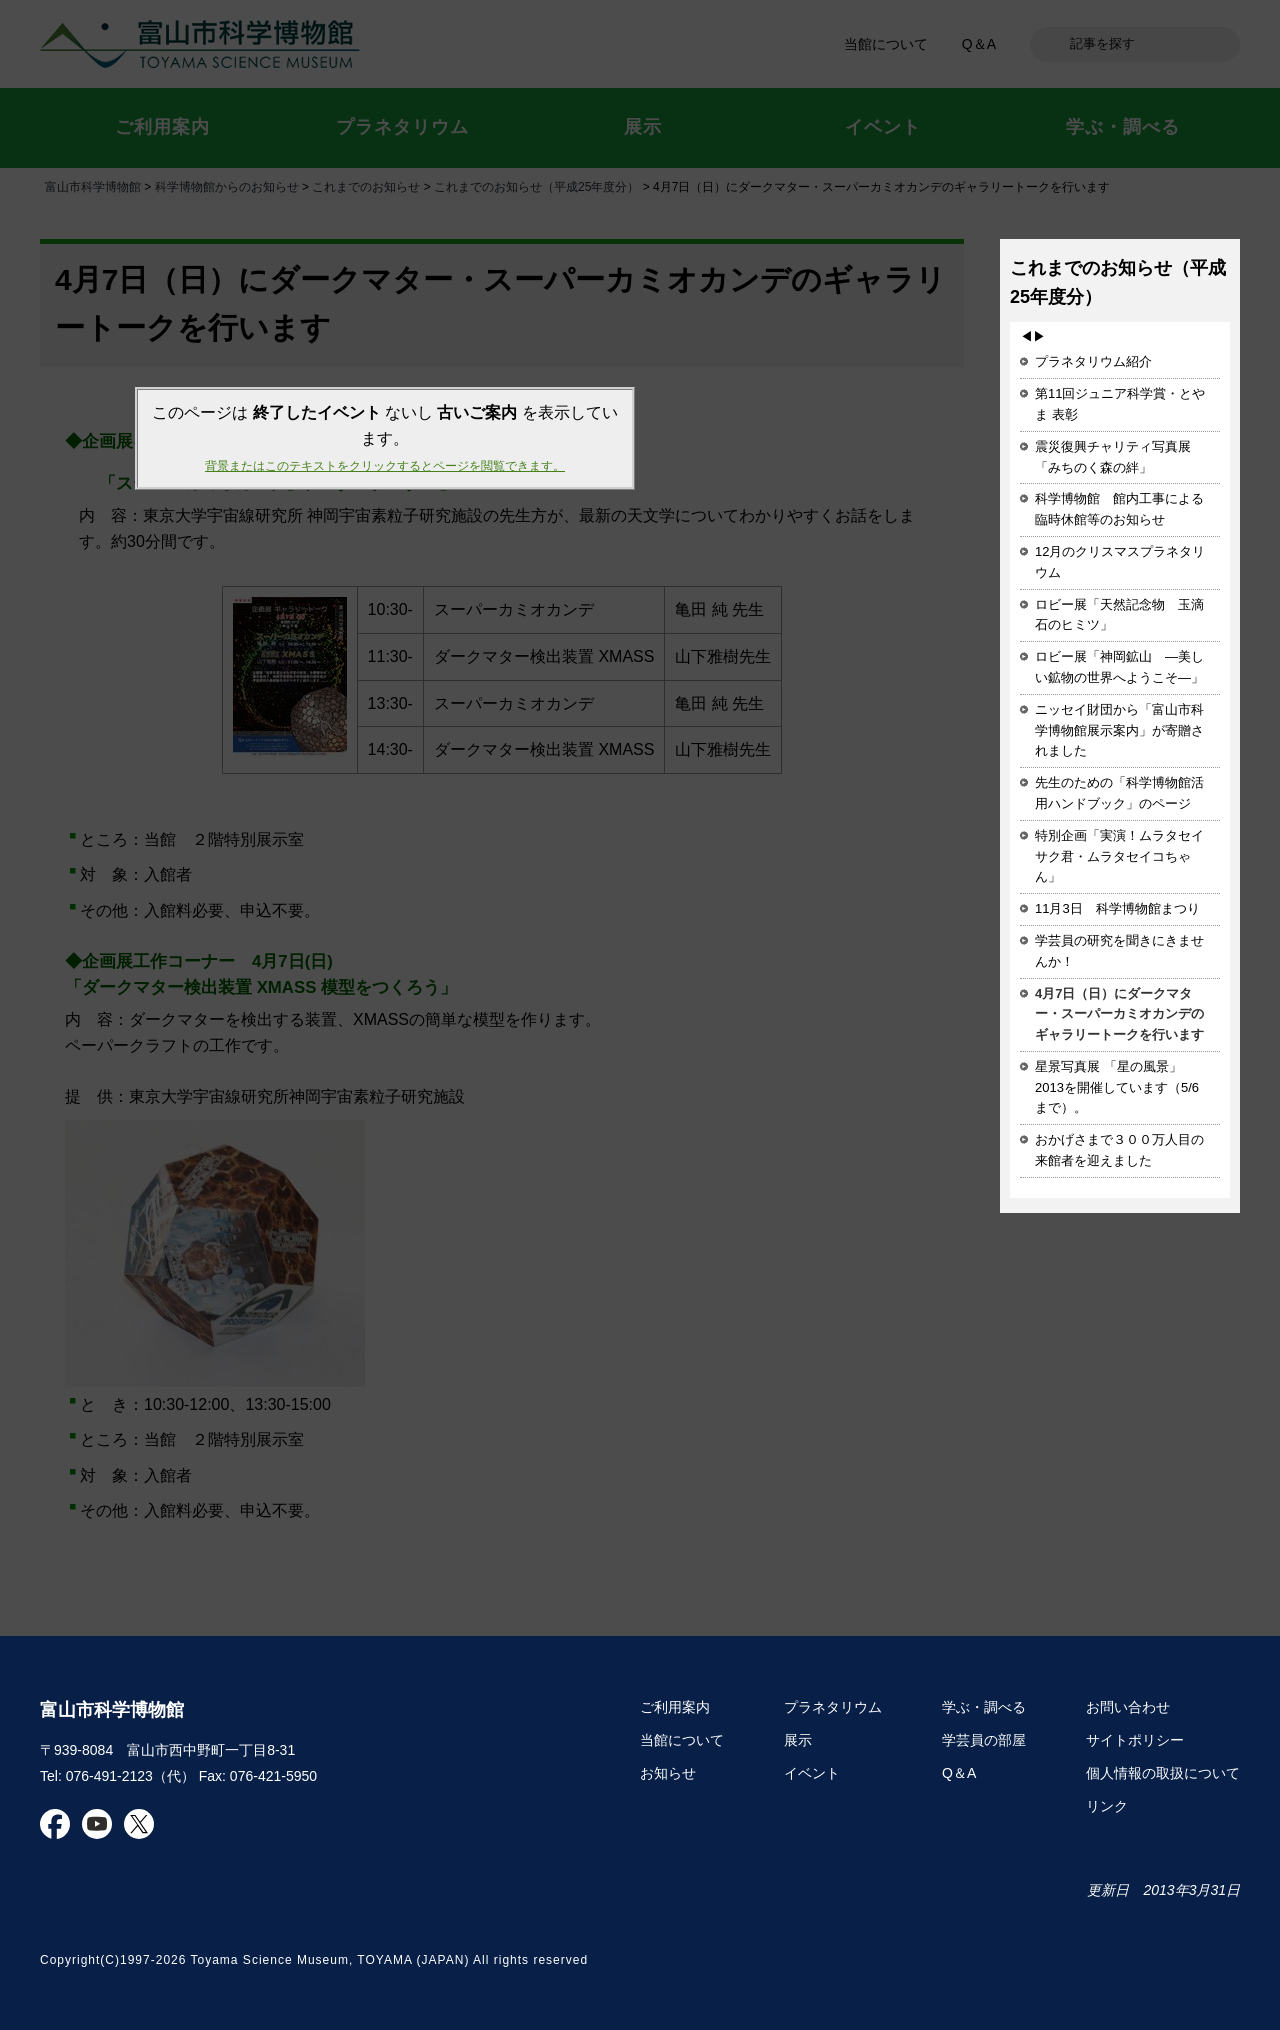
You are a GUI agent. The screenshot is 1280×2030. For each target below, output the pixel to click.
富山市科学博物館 (112, 1710)
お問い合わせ (1128, 1707)
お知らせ (668, 1773)
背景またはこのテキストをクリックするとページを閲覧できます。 (385, 466)
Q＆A (959, 1773)
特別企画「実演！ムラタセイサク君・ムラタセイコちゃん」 (1119, 856)
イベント (812, 1773)
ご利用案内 (675, 1707)
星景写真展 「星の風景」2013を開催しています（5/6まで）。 (1117, 1087)
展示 (798, 1740)
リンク (1107, 1806)
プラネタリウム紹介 (1093, 361)
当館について (682, 1740)
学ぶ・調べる (984, 1707)
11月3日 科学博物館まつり (1117, 908)
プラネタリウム (833, 1707)
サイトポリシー (1135, 1740)
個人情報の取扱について (1163, 1773)
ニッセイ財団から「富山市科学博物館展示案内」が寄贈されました (1119, 730)
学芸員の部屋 (984, 1740)
